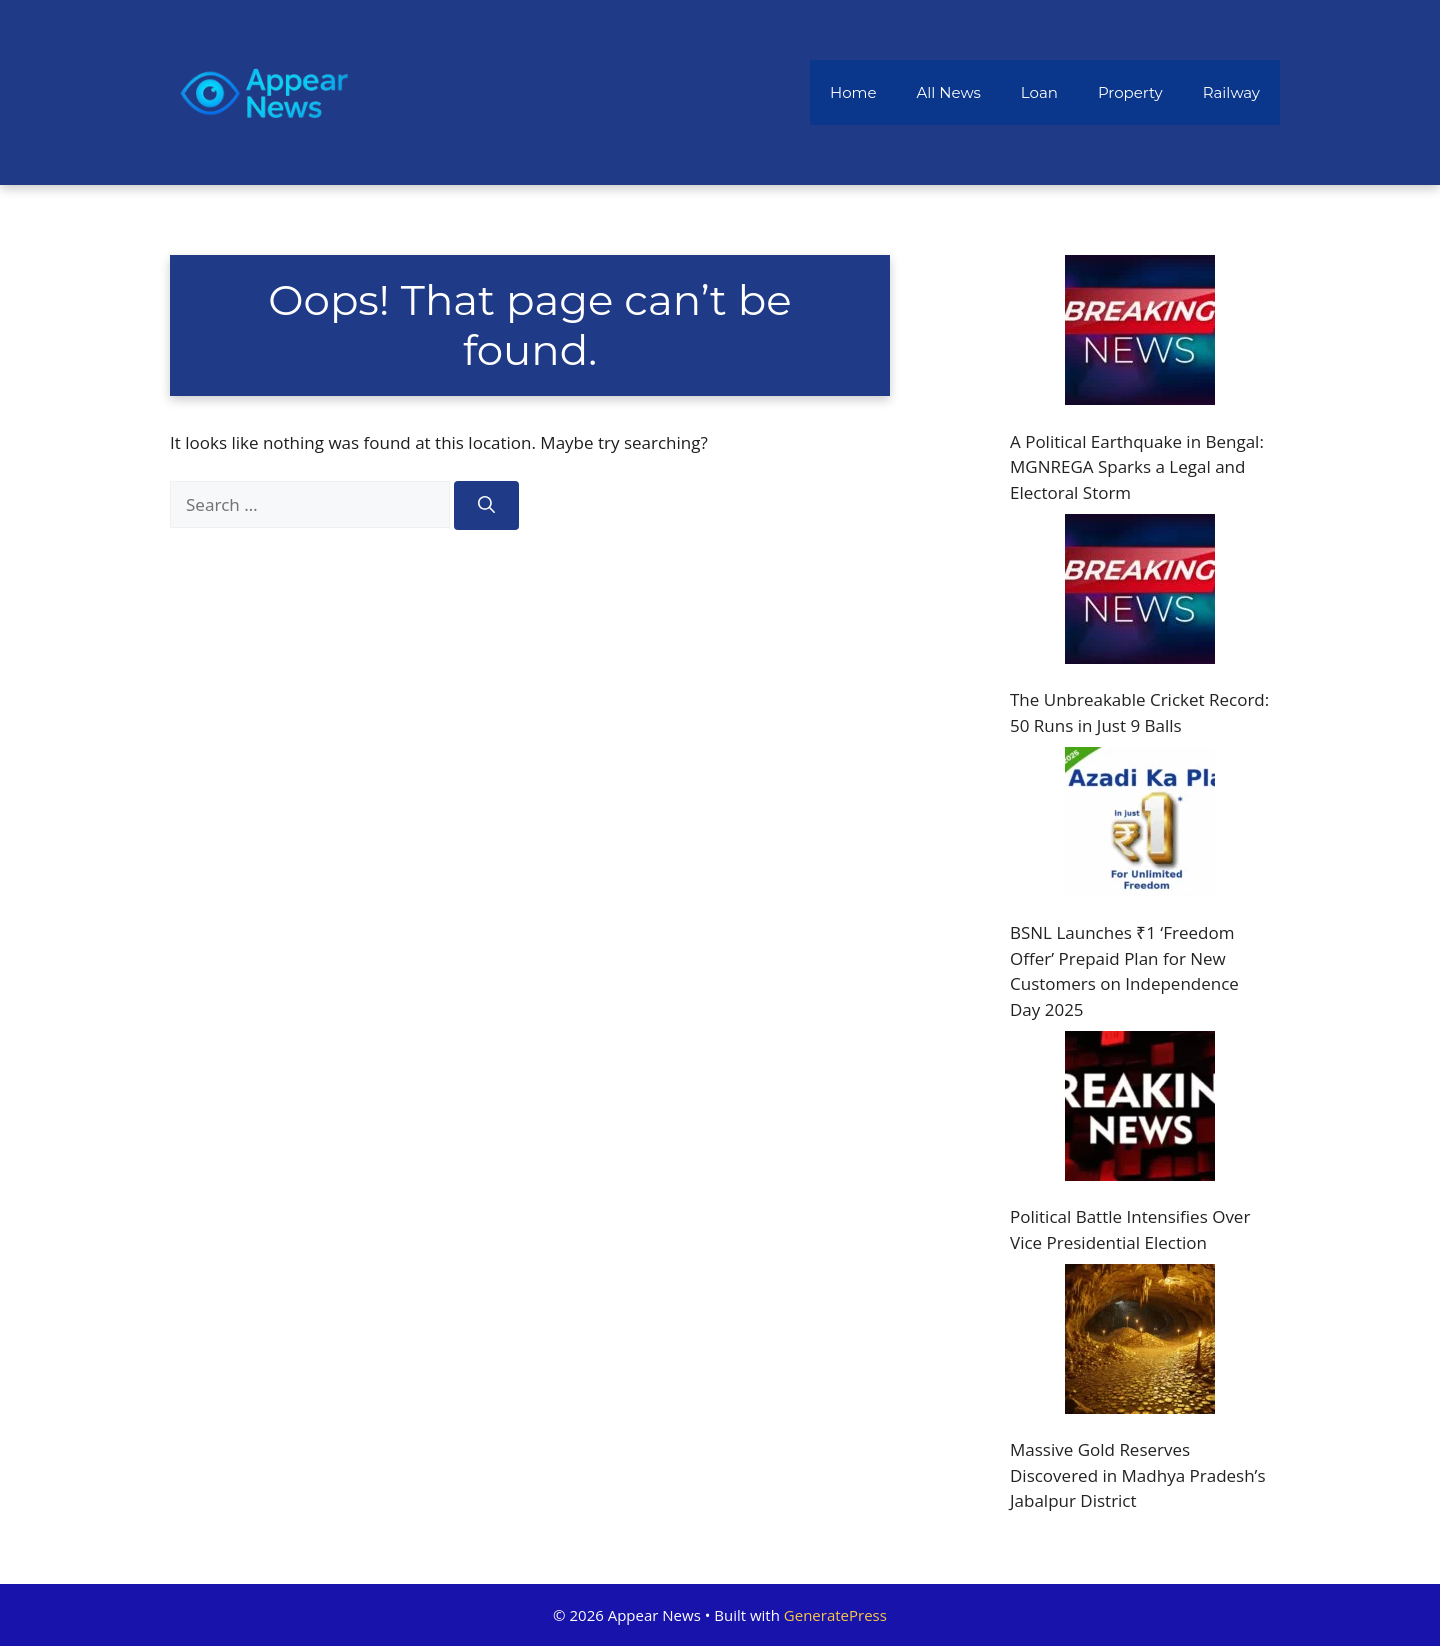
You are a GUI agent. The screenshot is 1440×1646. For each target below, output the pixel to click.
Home (853, 92)
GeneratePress (835, 1615)
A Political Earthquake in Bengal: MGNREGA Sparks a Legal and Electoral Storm (1137, 467)
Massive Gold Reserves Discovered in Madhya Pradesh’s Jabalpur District (1138, 1475)
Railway (1231, 92)
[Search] (486, 506)
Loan (1039, 92)
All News (949, 92)
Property (1130, 92)
